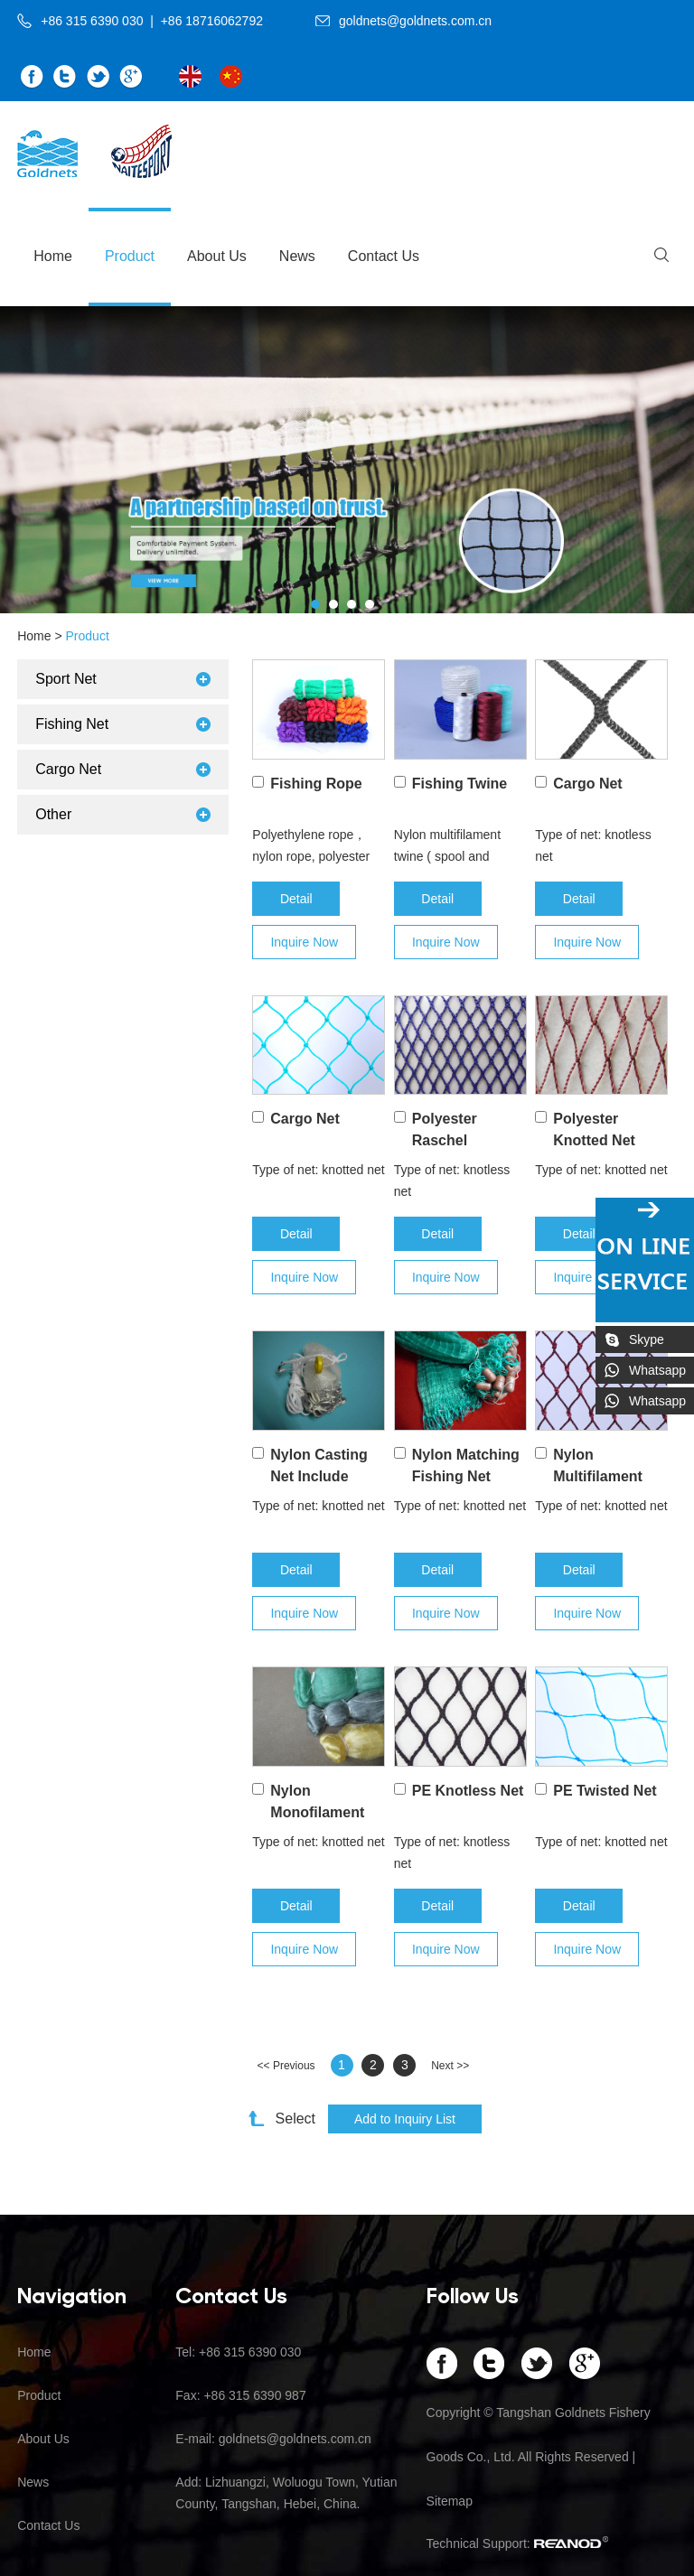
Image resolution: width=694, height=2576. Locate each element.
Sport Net (66, 678)
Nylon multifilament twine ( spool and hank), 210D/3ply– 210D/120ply (447, 847)
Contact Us (383, 256)
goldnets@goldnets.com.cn (415, 21)
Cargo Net (587, 783)
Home (52, 256)
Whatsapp (657, 1370)
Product (130, 256)
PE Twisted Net (604, 1790)
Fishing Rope (315, 783)
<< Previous (286, 2065)
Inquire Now (304, 942)
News (297, 256)
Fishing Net (71, 724)
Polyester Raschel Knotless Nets (460, 1140)
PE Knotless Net (468, 1790)
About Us (217, 256)
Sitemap (450, 2501)
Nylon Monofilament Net (317, 1812)
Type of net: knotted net (318, 1169)
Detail (296, 898)
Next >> (450, 2065)
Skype (646, 1339)
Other (53, 814)
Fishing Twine (459, 783)
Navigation (72, 2294)
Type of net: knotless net (593, 845)
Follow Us (473, 2294)
